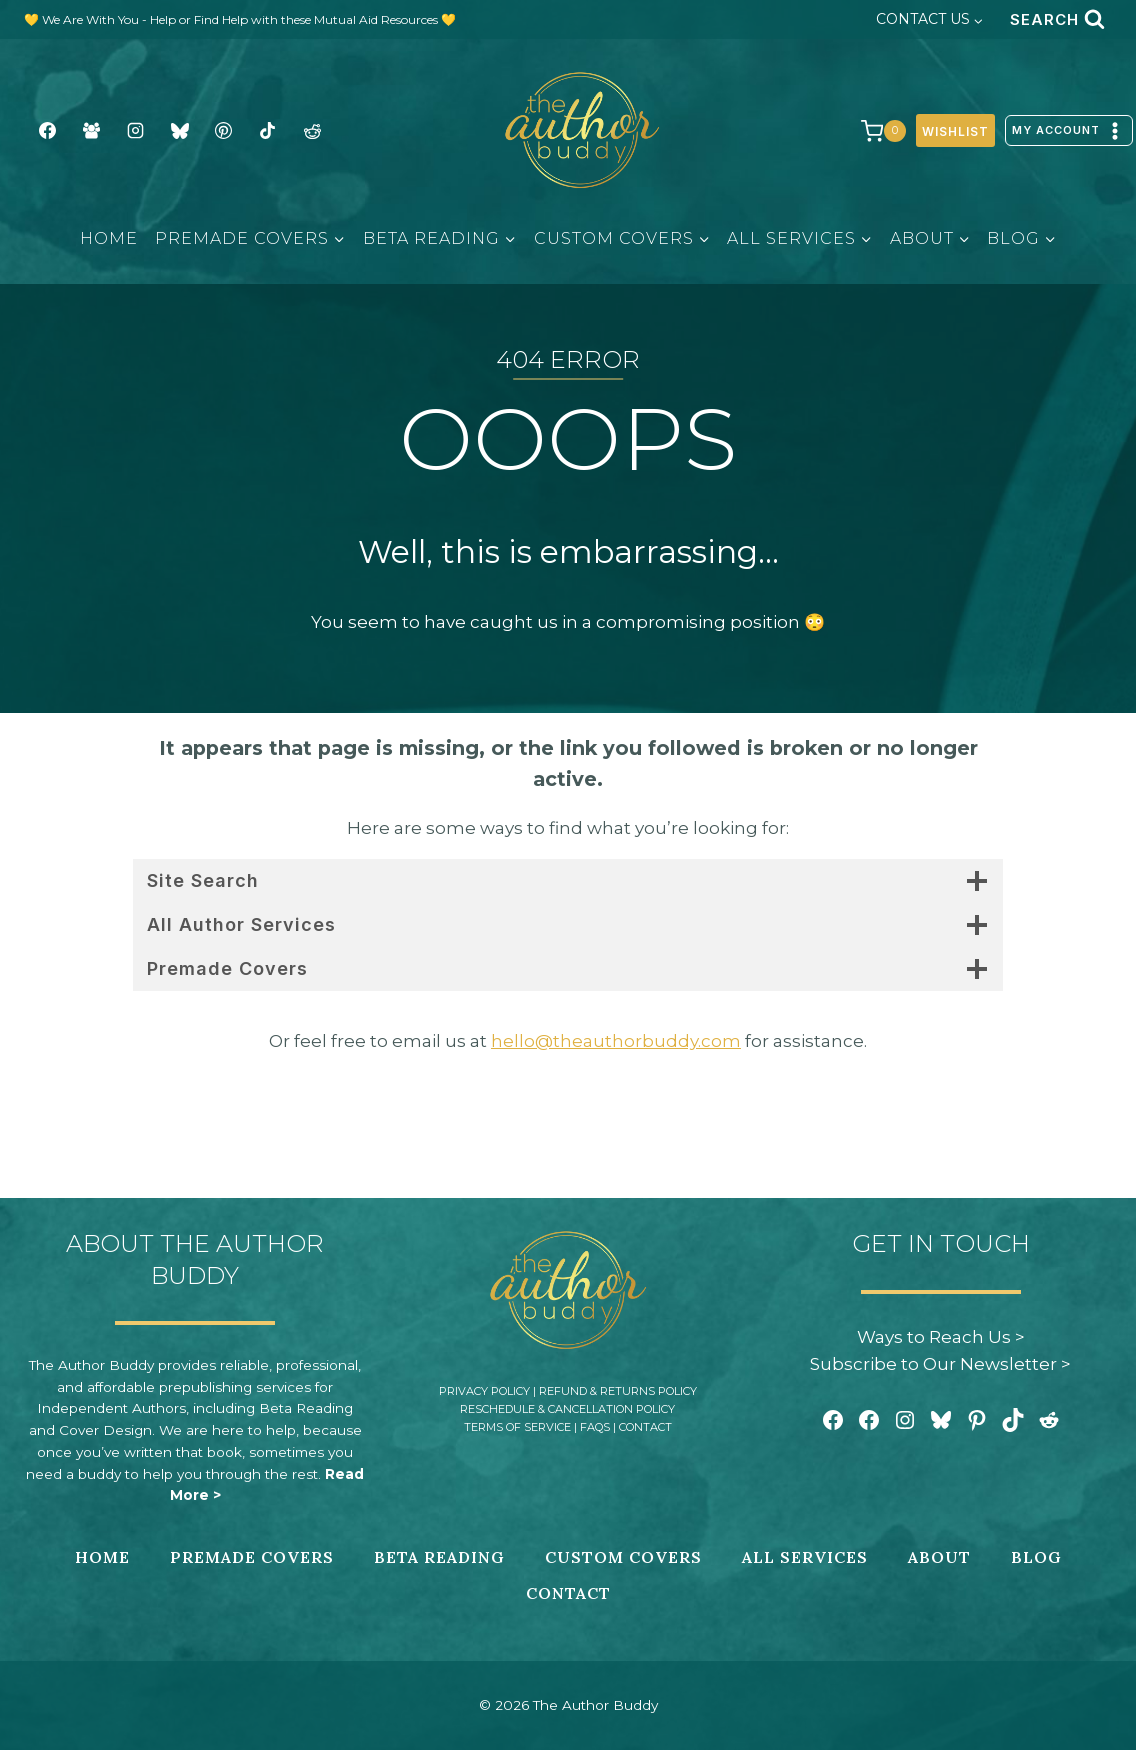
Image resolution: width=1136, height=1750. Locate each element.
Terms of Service (517, 1427)
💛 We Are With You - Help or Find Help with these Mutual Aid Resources (232, 19)
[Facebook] (47, 131)
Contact (645, 1427)
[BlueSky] (180, 131)
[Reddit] (312, 131)
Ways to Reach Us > (941, 1337)
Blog (1036, 1557)
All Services (805, 1557)
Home (109, 238)
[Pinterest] (224, 131)
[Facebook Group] (91, 131)
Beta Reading (439, 1557)
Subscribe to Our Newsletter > (940, 1364)
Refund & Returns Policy (618, 1391)
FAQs (595, 1427)
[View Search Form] (1057, 19)
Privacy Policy (484, 1391)
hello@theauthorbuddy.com (616, 1041)
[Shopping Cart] (873, 131)
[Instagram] (135, 131)
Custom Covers (623, 1557)
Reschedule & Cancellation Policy (567, 1409)
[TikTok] (268, 131)
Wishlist (955, 131)
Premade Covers (252, 1557)
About (939, 1557)
